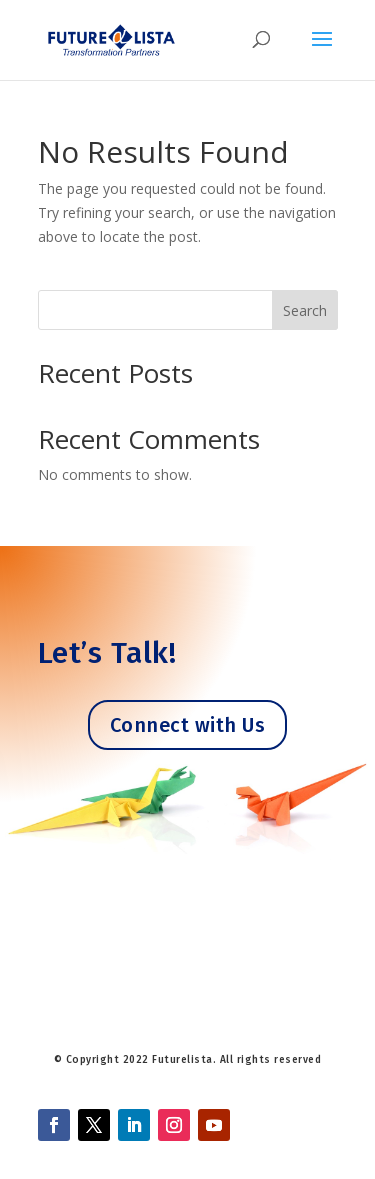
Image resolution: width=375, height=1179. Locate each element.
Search (305, 310)
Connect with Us (188, 725)
